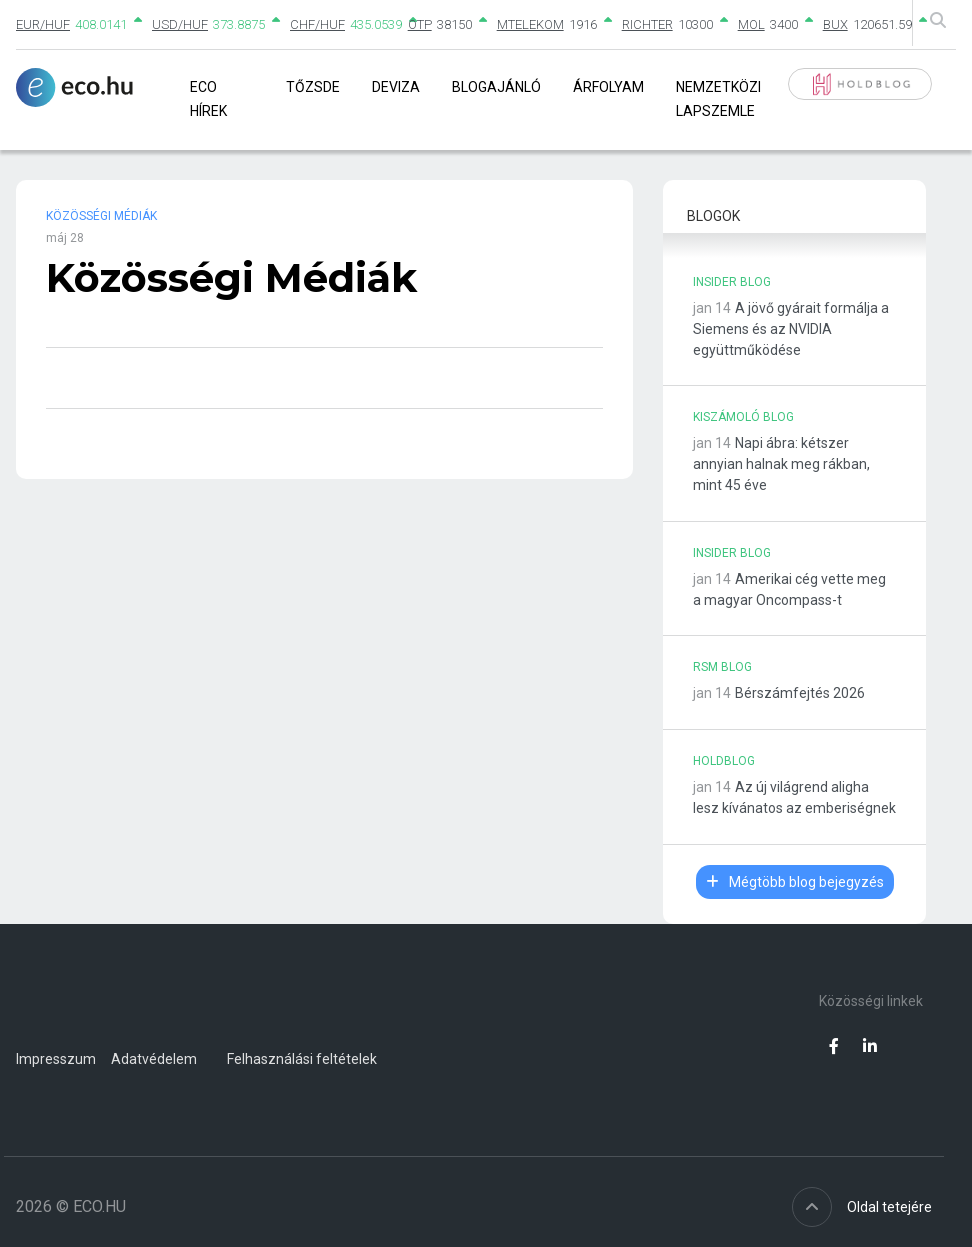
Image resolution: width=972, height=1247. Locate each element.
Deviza (396, 87)
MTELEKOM (530, 24)
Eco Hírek (208, 98)
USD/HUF (180, 24)
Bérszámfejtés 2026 (800, 693)
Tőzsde (313, 87)
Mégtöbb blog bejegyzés (795, 882)
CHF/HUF (317, 24)
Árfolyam (608, 87)
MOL (751, 24)
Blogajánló (496, 87)
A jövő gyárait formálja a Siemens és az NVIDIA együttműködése (791, 329)
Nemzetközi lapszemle (718, 98)
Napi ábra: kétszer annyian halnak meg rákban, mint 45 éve (781, 464)
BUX (835, 24)
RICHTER (647, 24)
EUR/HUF (43, 24)
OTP (420, 24)
